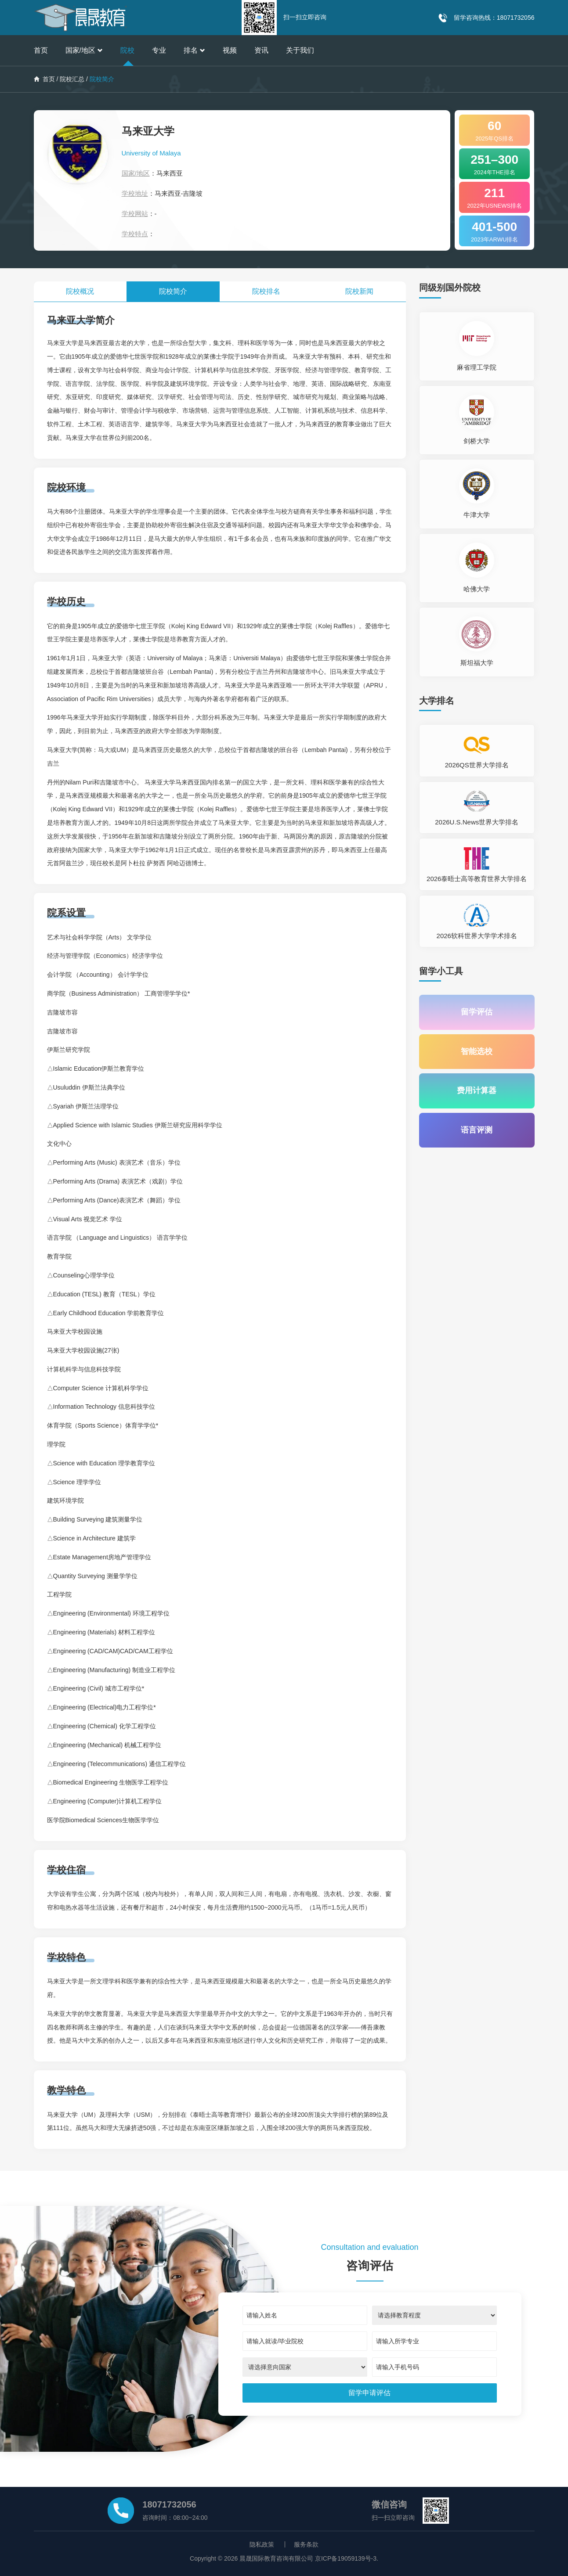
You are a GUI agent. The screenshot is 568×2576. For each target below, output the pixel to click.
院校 (127, 50)
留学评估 (476, 1012)
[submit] (369, 2393)
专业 (159, 50)
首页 (41, 50)
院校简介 (173, 291)
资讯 (261, 50)
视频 (230, 50)
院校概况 (80, 291)
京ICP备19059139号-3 (345, 2558)
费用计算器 (476, 1091)
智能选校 (476, 1051)
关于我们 (300, 50)
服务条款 (306, 2544)
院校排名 (266, 291)
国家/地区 (84, 50)
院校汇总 (72, 79)
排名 (194, 50)
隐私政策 (262, 2544)
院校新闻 (359, 291)
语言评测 (476, 1130)
